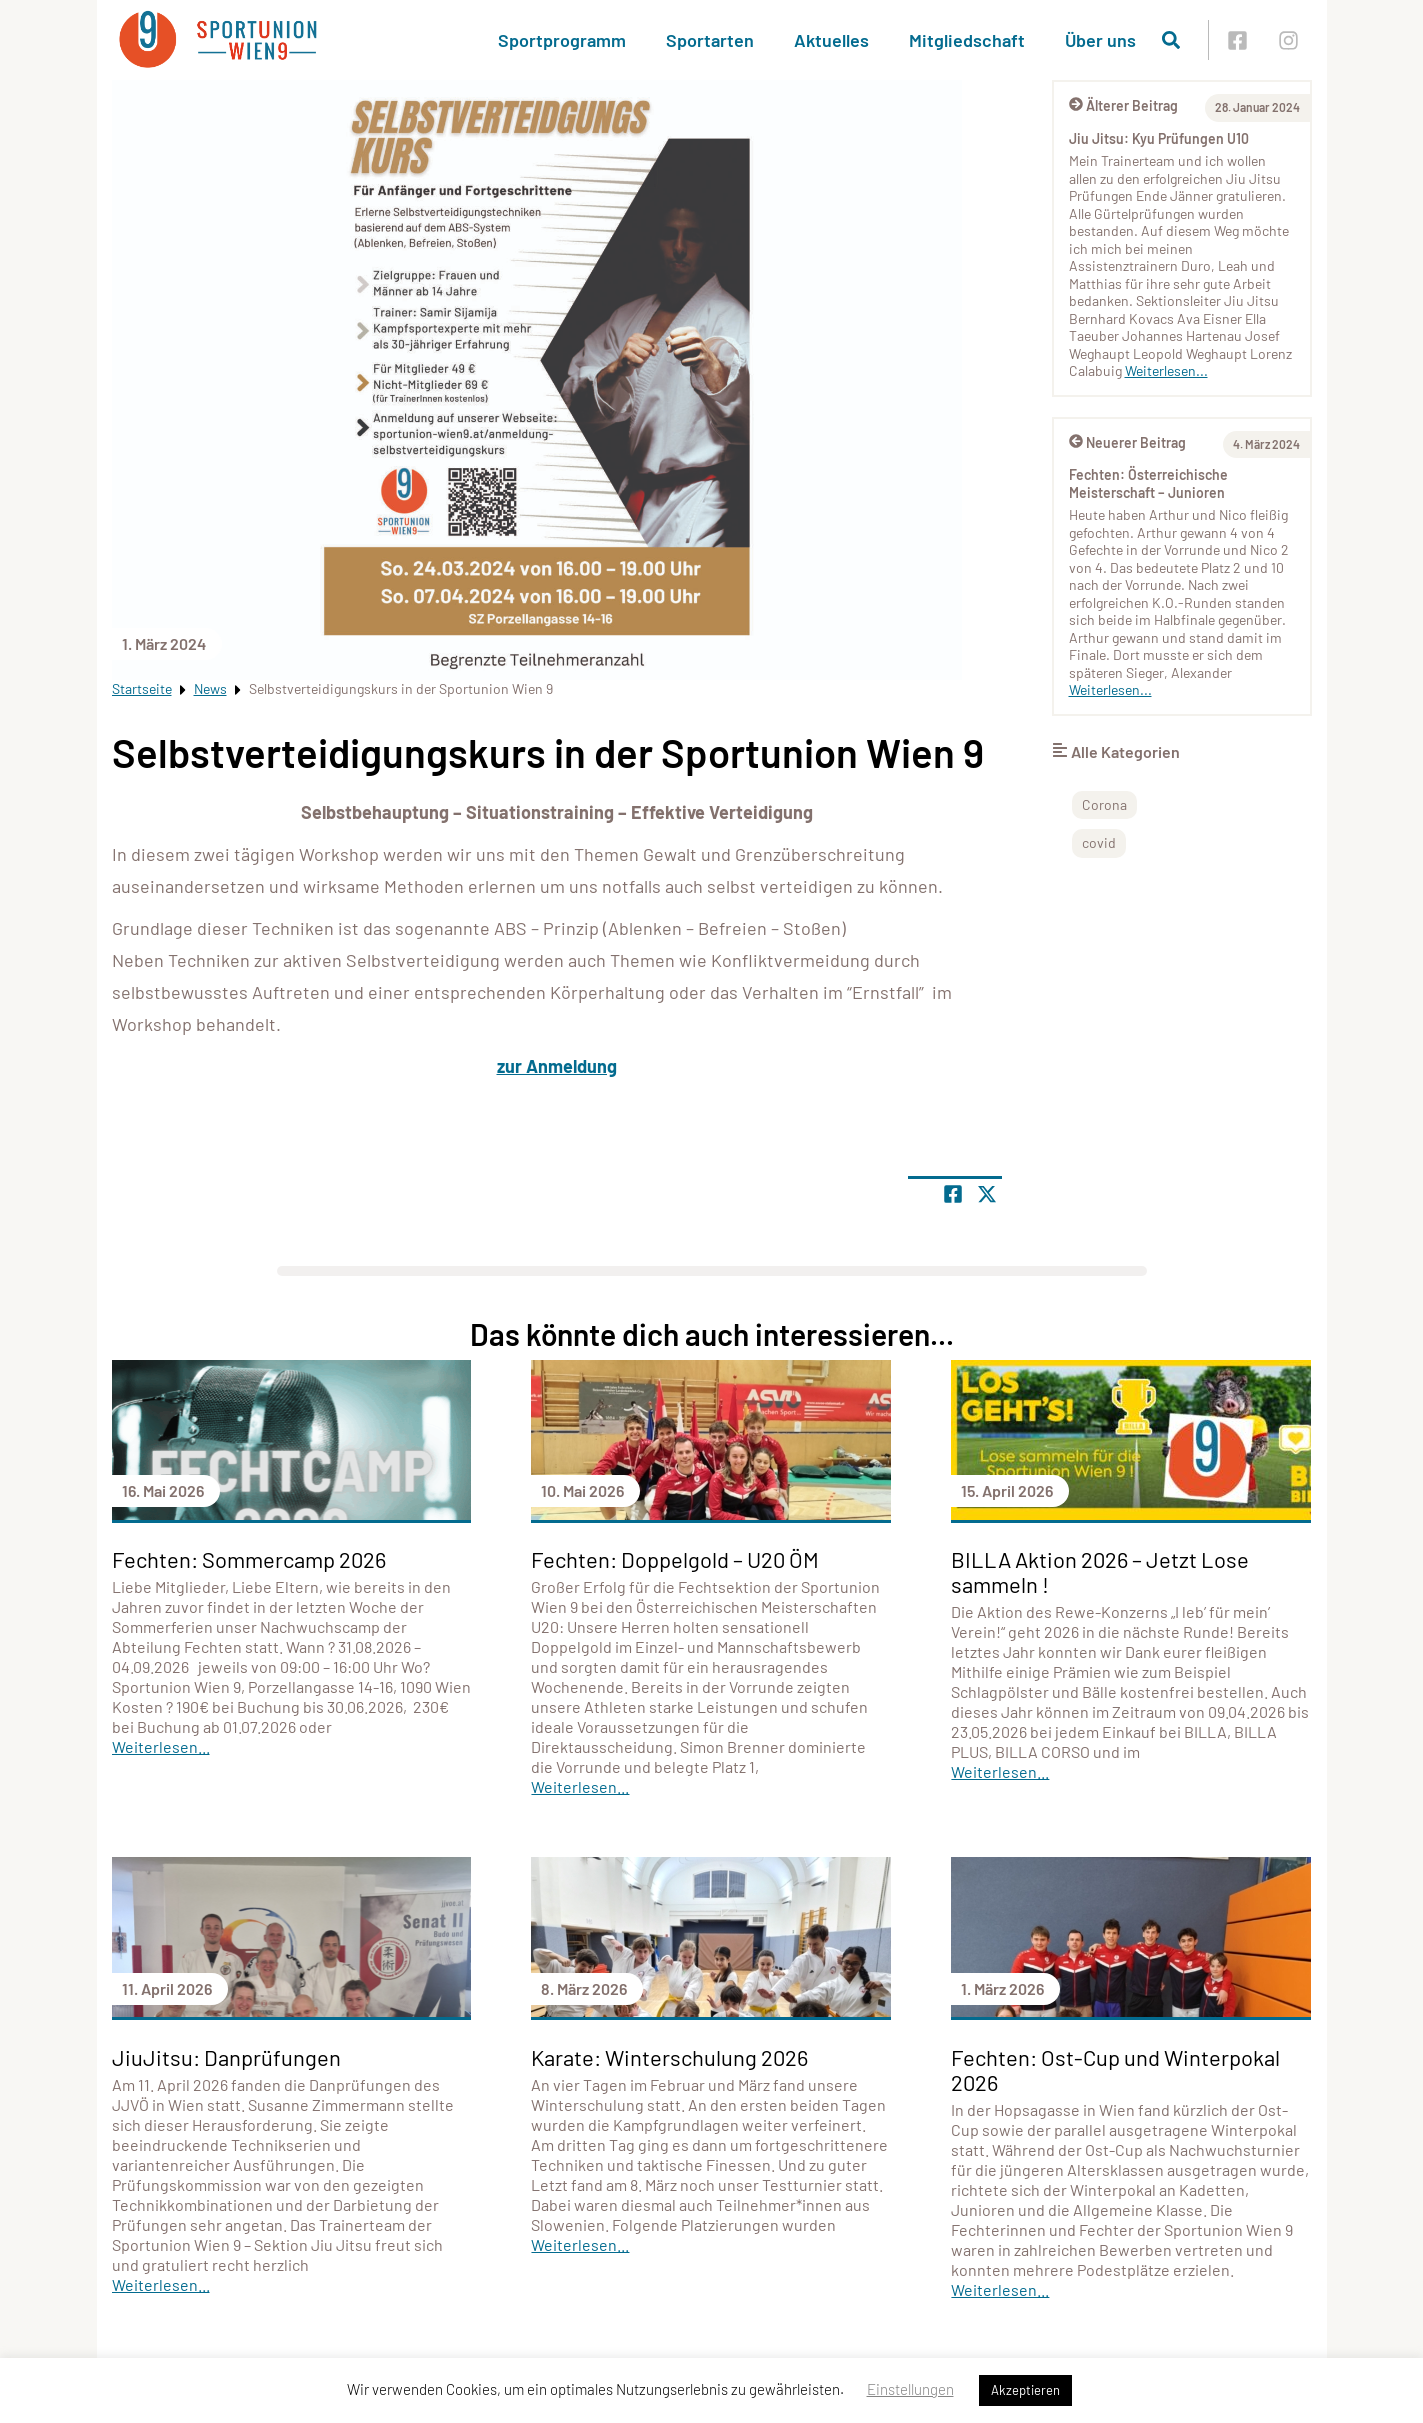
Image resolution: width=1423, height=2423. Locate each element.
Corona (1104, 804)
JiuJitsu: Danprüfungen (226, 2057)
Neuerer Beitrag (1127, 442)
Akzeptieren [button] (1025, 2390)
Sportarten (710, 40)
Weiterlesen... (1166, 370)
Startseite (142, 688)
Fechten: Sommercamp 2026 (249, 1559)
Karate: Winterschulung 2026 (669, 2057)
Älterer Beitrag (1123, 105)
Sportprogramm (562, 40)
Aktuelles (831, 40)
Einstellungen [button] (910, 2389)
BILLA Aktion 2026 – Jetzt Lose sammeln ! (1100, 1571)
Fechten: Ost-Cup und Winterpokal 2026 (1115, 2069)
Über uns (1100, 40)
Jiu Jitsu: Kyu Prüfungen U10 (1159, 138)
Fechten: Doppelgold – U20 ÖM (675, 1559)
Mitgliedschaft (967, 40)
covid (1099, 842)
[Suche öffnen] (1171, 40)
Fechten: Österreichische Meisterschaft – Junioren (1148, 483)
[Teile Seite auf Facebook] (953, 1194)
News (210, 688)
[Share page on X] (987, 1194)
